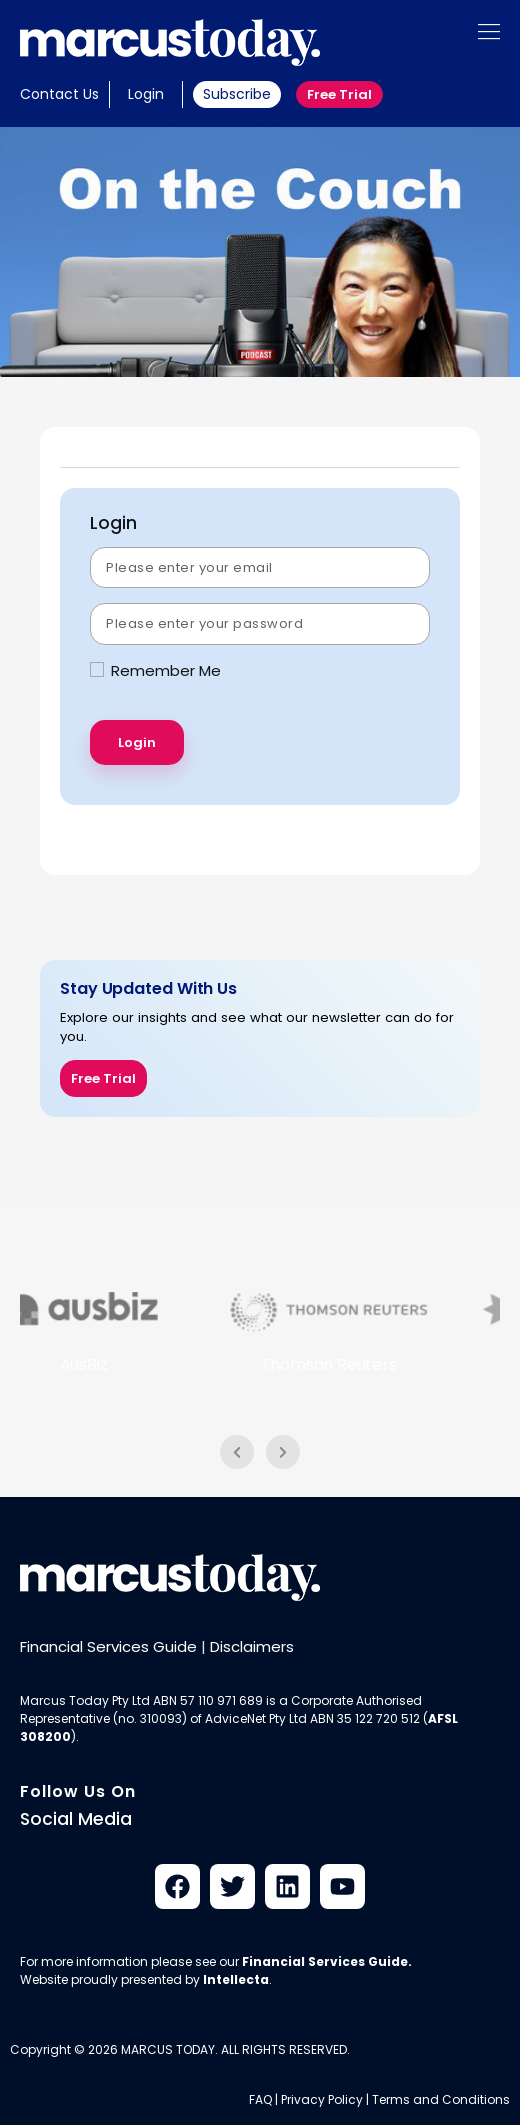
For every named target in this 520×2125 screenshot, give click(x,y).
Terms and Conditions (441, 2099)
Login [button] (146, 94)
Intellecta (236, 1979)
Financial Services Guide (108, 1646)
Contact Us (59, 94)
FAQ (260, 2099)
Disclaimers (252, 1646)
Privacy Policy (322, 2099)
